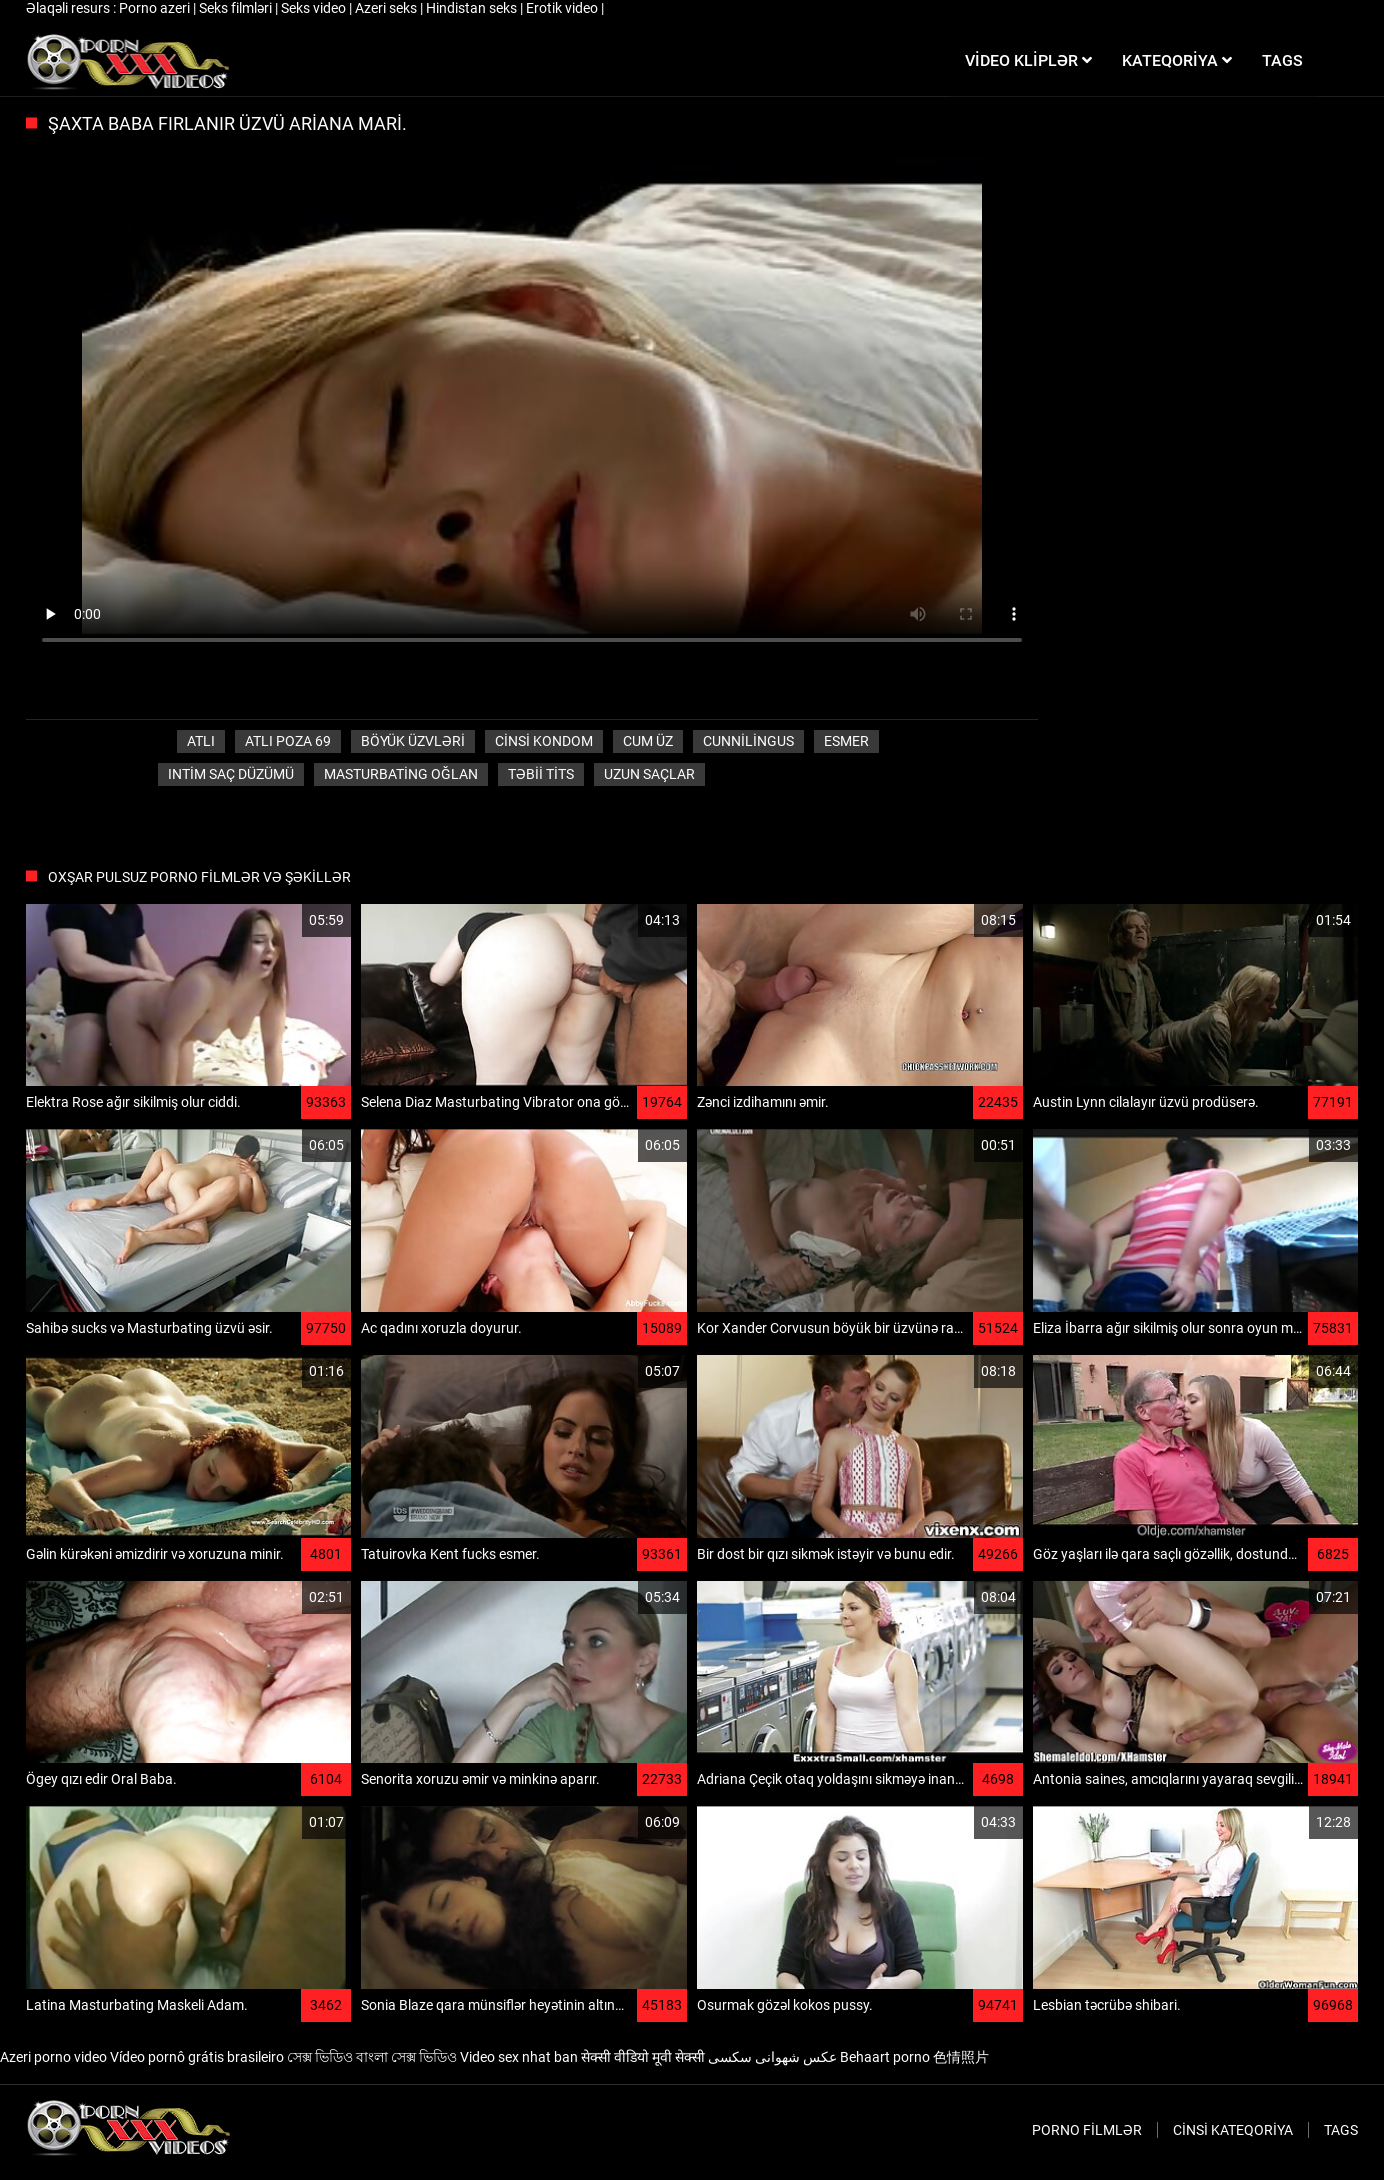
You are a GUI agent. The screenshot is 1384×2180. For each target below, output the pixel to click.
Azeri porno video (53, 2057)
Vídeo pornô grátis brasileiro (197, 2057)
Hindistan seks (473, 8)
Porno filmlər (1087, 2130)
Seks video (315, 8)
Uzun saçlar (649, 774)
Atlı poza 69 (288, 741)
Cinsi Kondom (544, 741)
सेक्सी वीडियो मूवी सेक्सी (643, 2057)
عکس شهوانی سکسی (772, 2057)
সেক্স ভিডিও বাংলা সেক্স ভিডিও (372, 2057)
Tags (1341, 2130)
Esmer (846, 741)
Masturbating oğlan (401, 774)
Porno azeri (156, 8)
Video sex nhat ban (519, 2057)
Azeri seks (387, 8)
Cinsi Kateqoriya (1233, 2130)
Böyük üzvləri (413, 741)
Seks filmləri (237, 8)
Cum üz (648, 741)
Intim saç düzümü (231, 774)
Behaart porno (885, 2057)
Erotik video (563, 8)
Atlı (201, 741)
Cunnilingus (748, 741)
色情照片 (961, 2057)
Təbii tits (541, 774)
